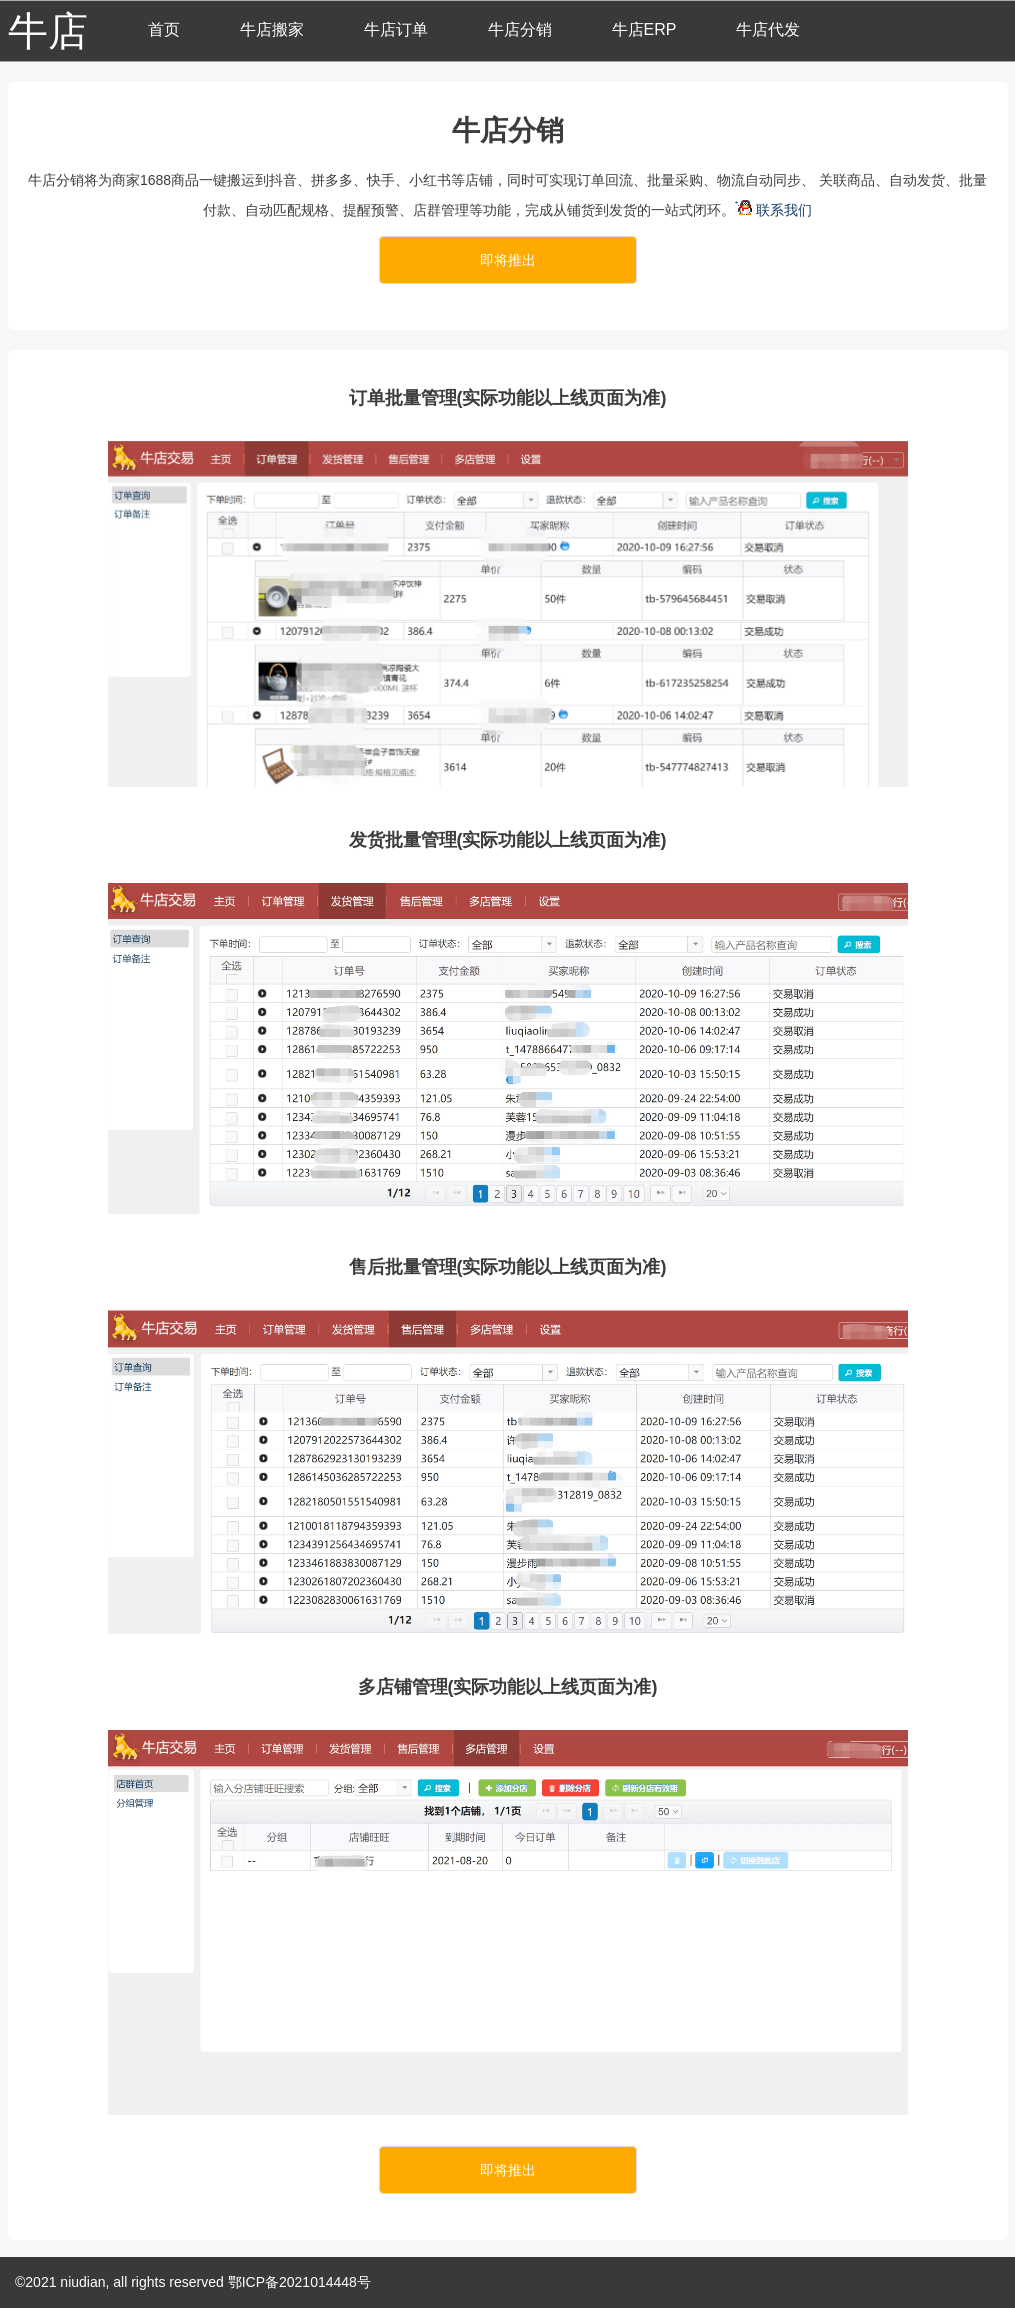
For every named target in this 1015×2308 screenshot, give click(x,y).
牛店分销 (520, 29)
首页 (164, 29)
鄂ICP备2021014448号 (299, 2282)
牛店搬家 (272, 29)
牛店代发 (768, 29)
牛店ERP (644, 29)
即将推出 (508, 260)
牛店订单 (396, 29)
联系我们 (775, 210)
